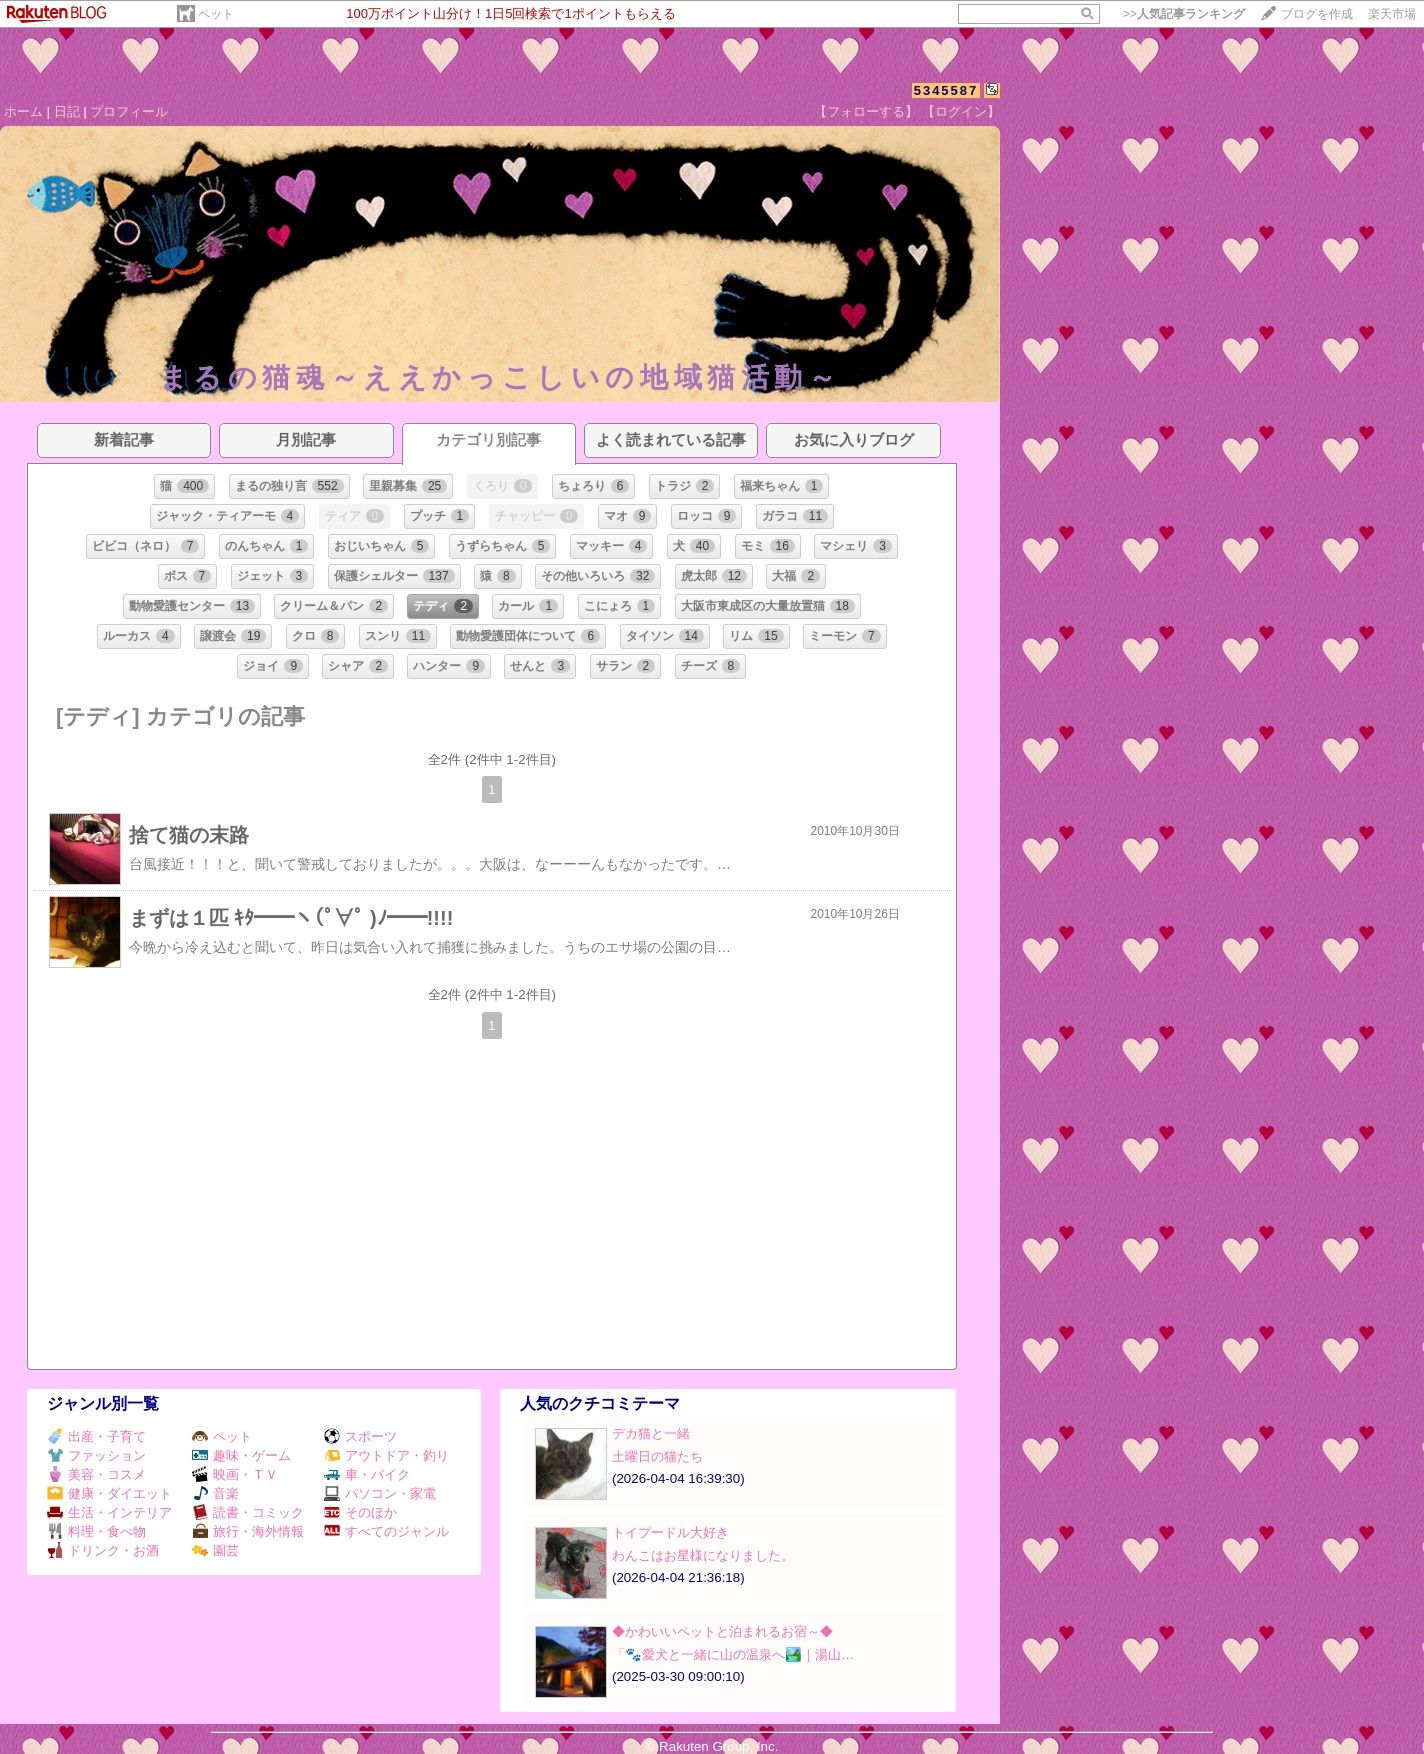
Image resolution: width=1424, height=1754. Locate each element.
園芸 (215, 1550)
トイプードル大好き (670, 1532)
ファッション (96, 1455)
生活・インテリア (109, 1512)
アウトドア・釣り (386, 1455)
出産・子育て (96, 1436)
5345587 (946, 90)
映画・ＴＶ (235, 1474)
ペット (216, 14)
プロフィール (129, 111)
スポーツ (360, 1436)
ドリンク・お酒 (103, 1550)
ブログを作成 (1317, 14)
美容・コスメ (96, 1474)
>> (1184, 14)
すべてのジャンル (386, 1531)
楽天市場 (1392, 14)
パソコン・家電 (380, 1493)
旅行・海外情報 (248, 1531)
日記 (67, 111)
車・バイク (367, 1474)
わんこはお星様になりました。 (703, 1555)
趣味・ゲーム (241, 1455)
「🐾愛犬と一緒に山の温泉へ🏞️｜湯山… (733, 1654)
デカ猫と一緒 (651, 1433)
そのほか (360, 1512)
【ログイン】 (961, 111)
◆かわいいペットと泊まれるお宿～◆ (722, 1631)
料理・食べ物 (96, 1531)
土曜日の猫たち (657, 1456)
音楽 (215, 1493)
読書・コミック (248, 1512)
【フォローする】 (866, 111)
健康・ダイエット (109, 1493)
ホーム (23, 111)
